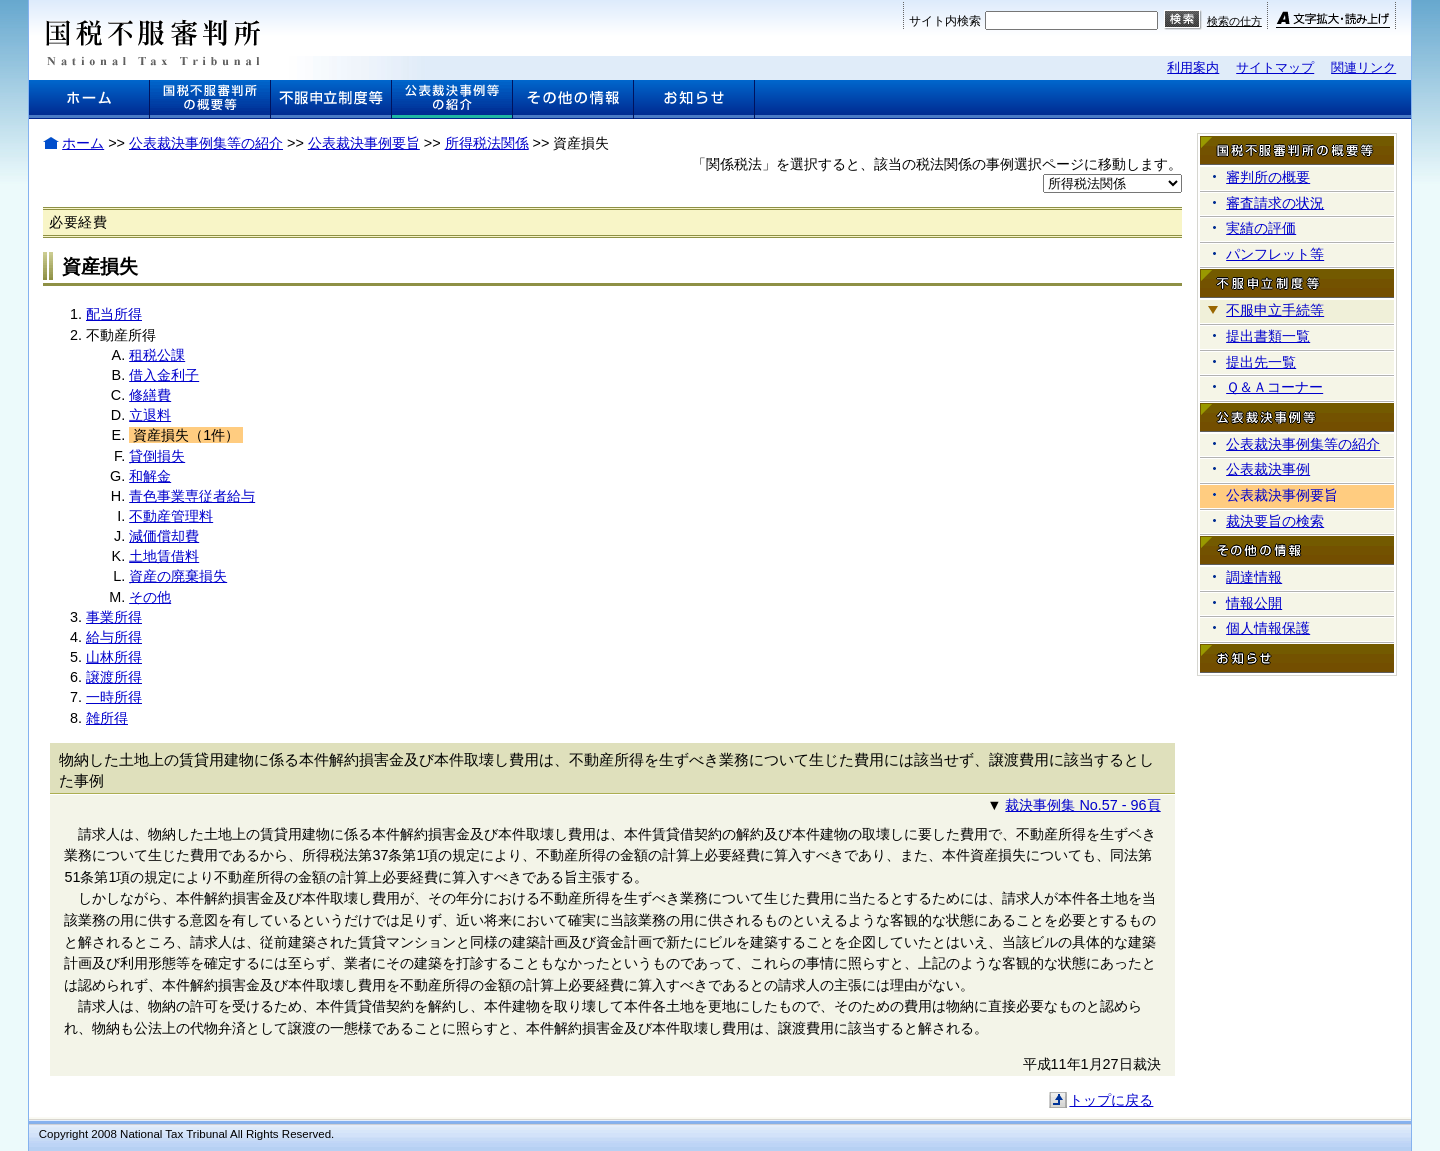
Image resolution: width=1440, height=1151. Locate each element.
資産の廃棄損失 (178, 576)
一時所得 (114, 697)
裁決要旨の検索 (1275, 521)
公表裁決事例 (1268, 469)
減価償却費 (164, 536)
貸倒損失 (157, 456)
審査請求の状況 (1275, 203)
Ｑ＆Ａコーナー (1274, 387)
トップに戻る (1111, 1100)
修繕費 (150, 395)
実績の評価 (1261, 228)
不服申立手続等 (1275, 310)
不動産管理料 (171, 516)
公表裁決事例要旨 (364, 143)
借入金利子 (164, 375)
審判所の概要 (1268, 177)
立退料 (150, 415)
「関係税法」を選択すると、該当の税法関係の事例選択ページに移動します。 (937, 164)
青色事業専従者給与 (192, 496)
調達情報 (1254, 577)
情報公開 (1254, 603)
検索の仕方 (1234, 21)
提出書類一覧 (1268, 336)
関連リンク (1363, 67)
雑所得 (107, 718)
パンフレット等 (1275, 254)
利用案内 (1193, 67)
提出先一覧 (1261, 362)
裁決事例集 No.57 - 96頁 (1082, 805)
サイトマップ (1275, 67)
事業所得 (114, 617)
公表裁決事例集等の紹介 (206, 143)
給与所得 (114, 637)
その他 (150, 597)
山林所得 (114, 657)
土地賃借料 (164, 556)
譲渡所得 (114, 677)
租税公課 (157, 355)
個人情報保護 (1268, 628)
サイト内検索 (945, 21)
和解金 (150, 476)
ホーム (83, 143)
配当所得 (114, 314)
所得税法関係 (487, 143)
